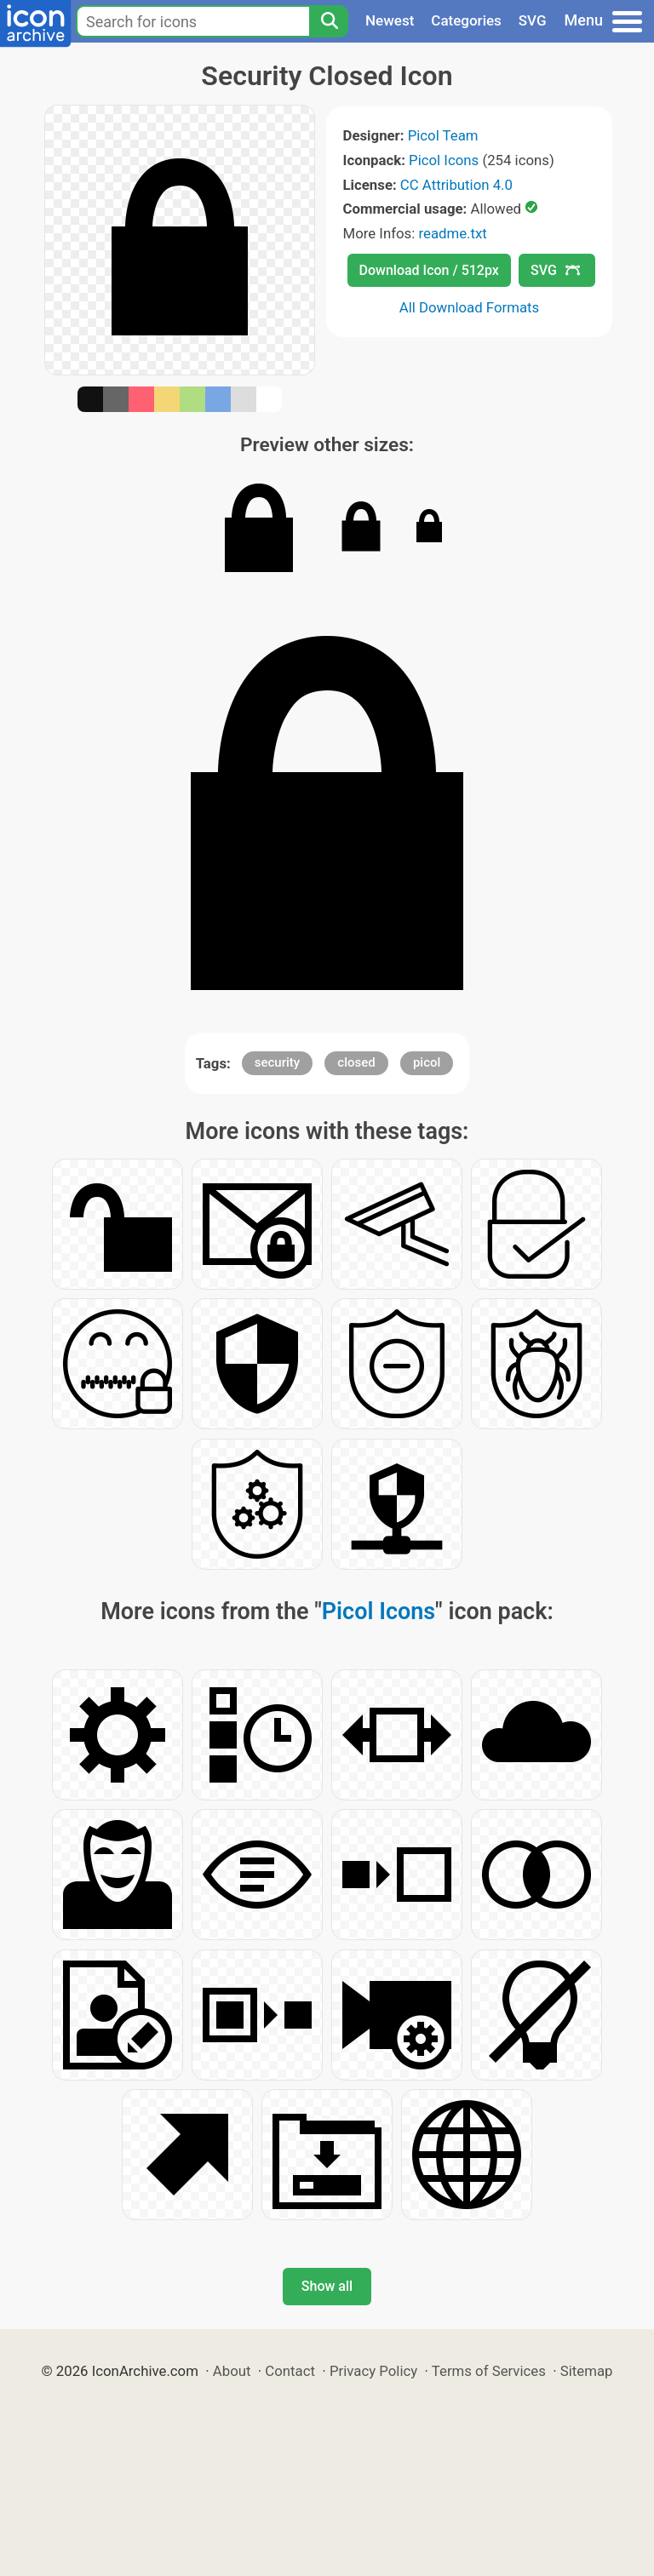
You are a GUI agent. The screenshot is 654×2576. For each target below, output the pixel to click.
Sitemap (586, 2370)
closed (356, 1062)
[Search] (328, 21)
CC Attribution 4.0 (456, 184)
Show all (327, 2286)
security (277, 1062)
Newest (389, 20)
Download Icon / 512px (429, 270)
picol (426, 1062)
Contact (290, 2370)
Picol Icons (444, 160)
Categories (466, 20)
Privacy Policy (373, 2370)
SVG (533, 20)
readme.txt (452, 233)
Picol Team (443, 135)
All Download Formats (469, 307)
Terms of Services (489, 2370)
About (232, 2370)
